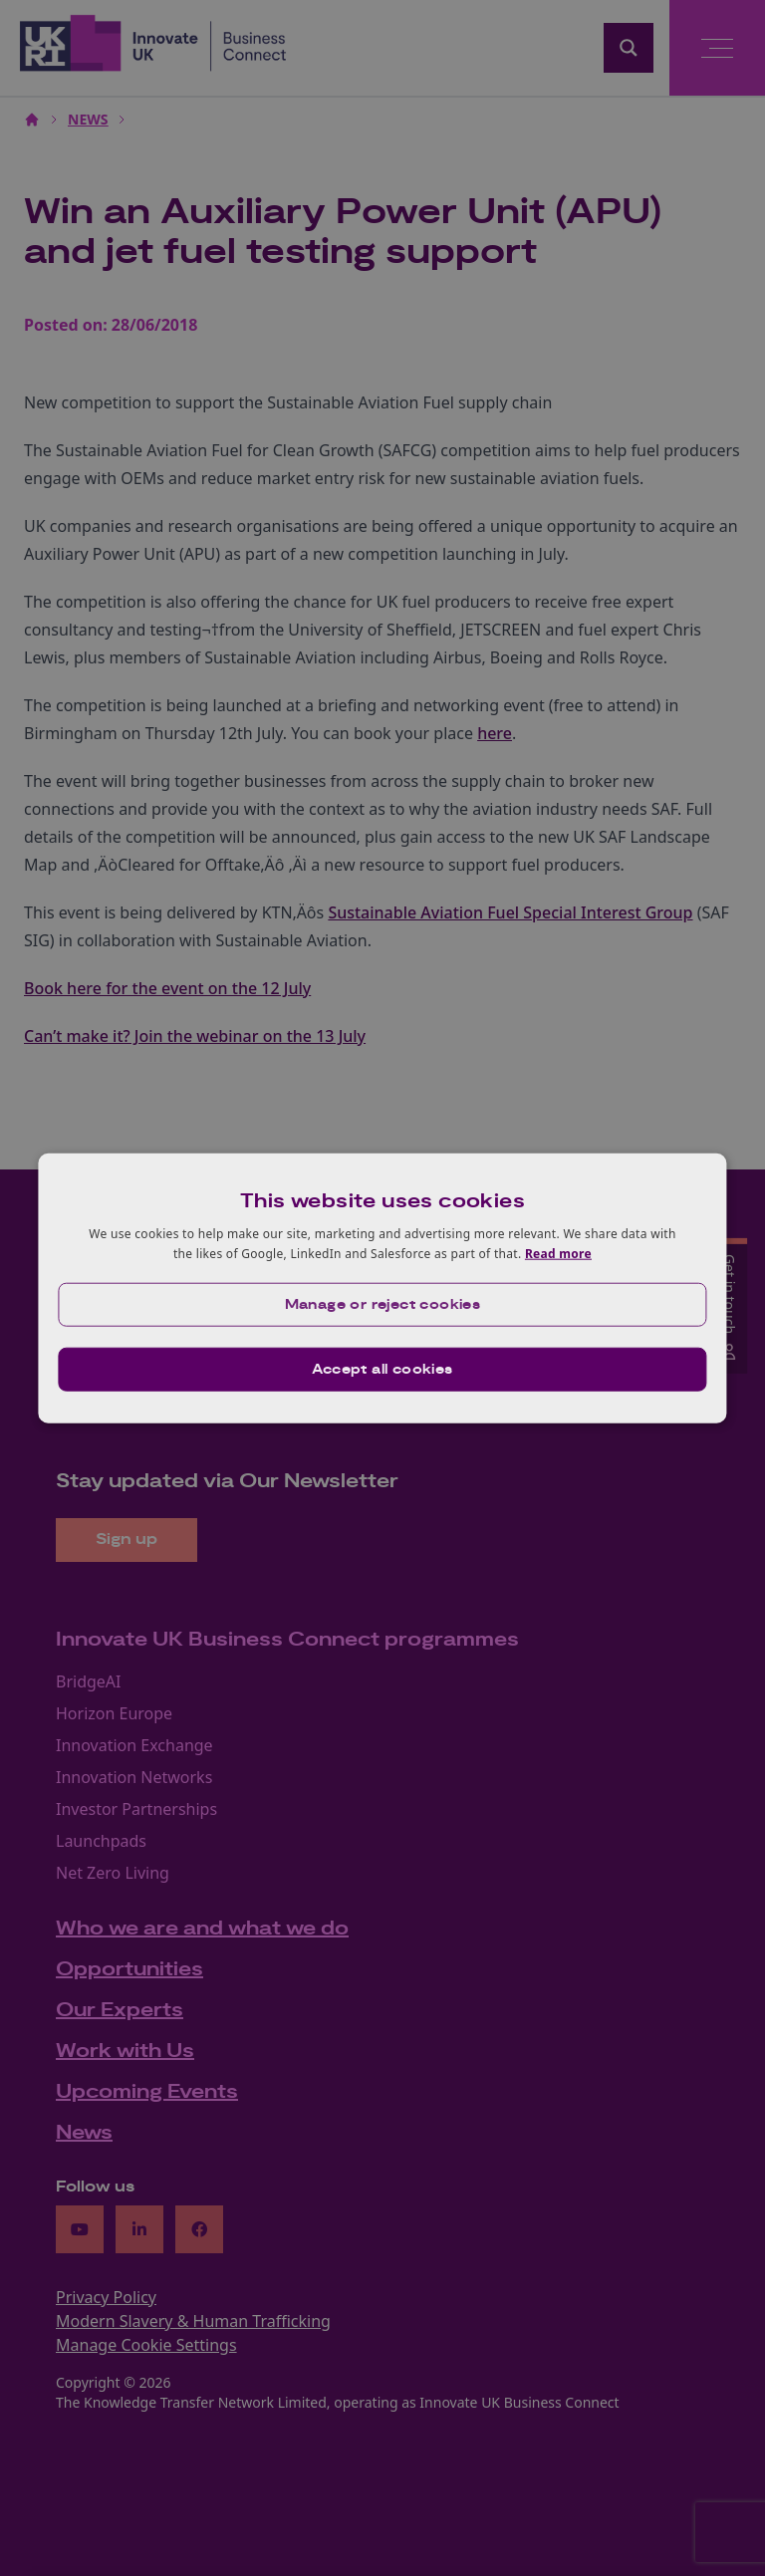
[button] (382, 1304)
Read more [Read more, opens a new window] (558, 1253)
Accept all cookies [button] (382, 1369)
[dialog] (382, 1288)
